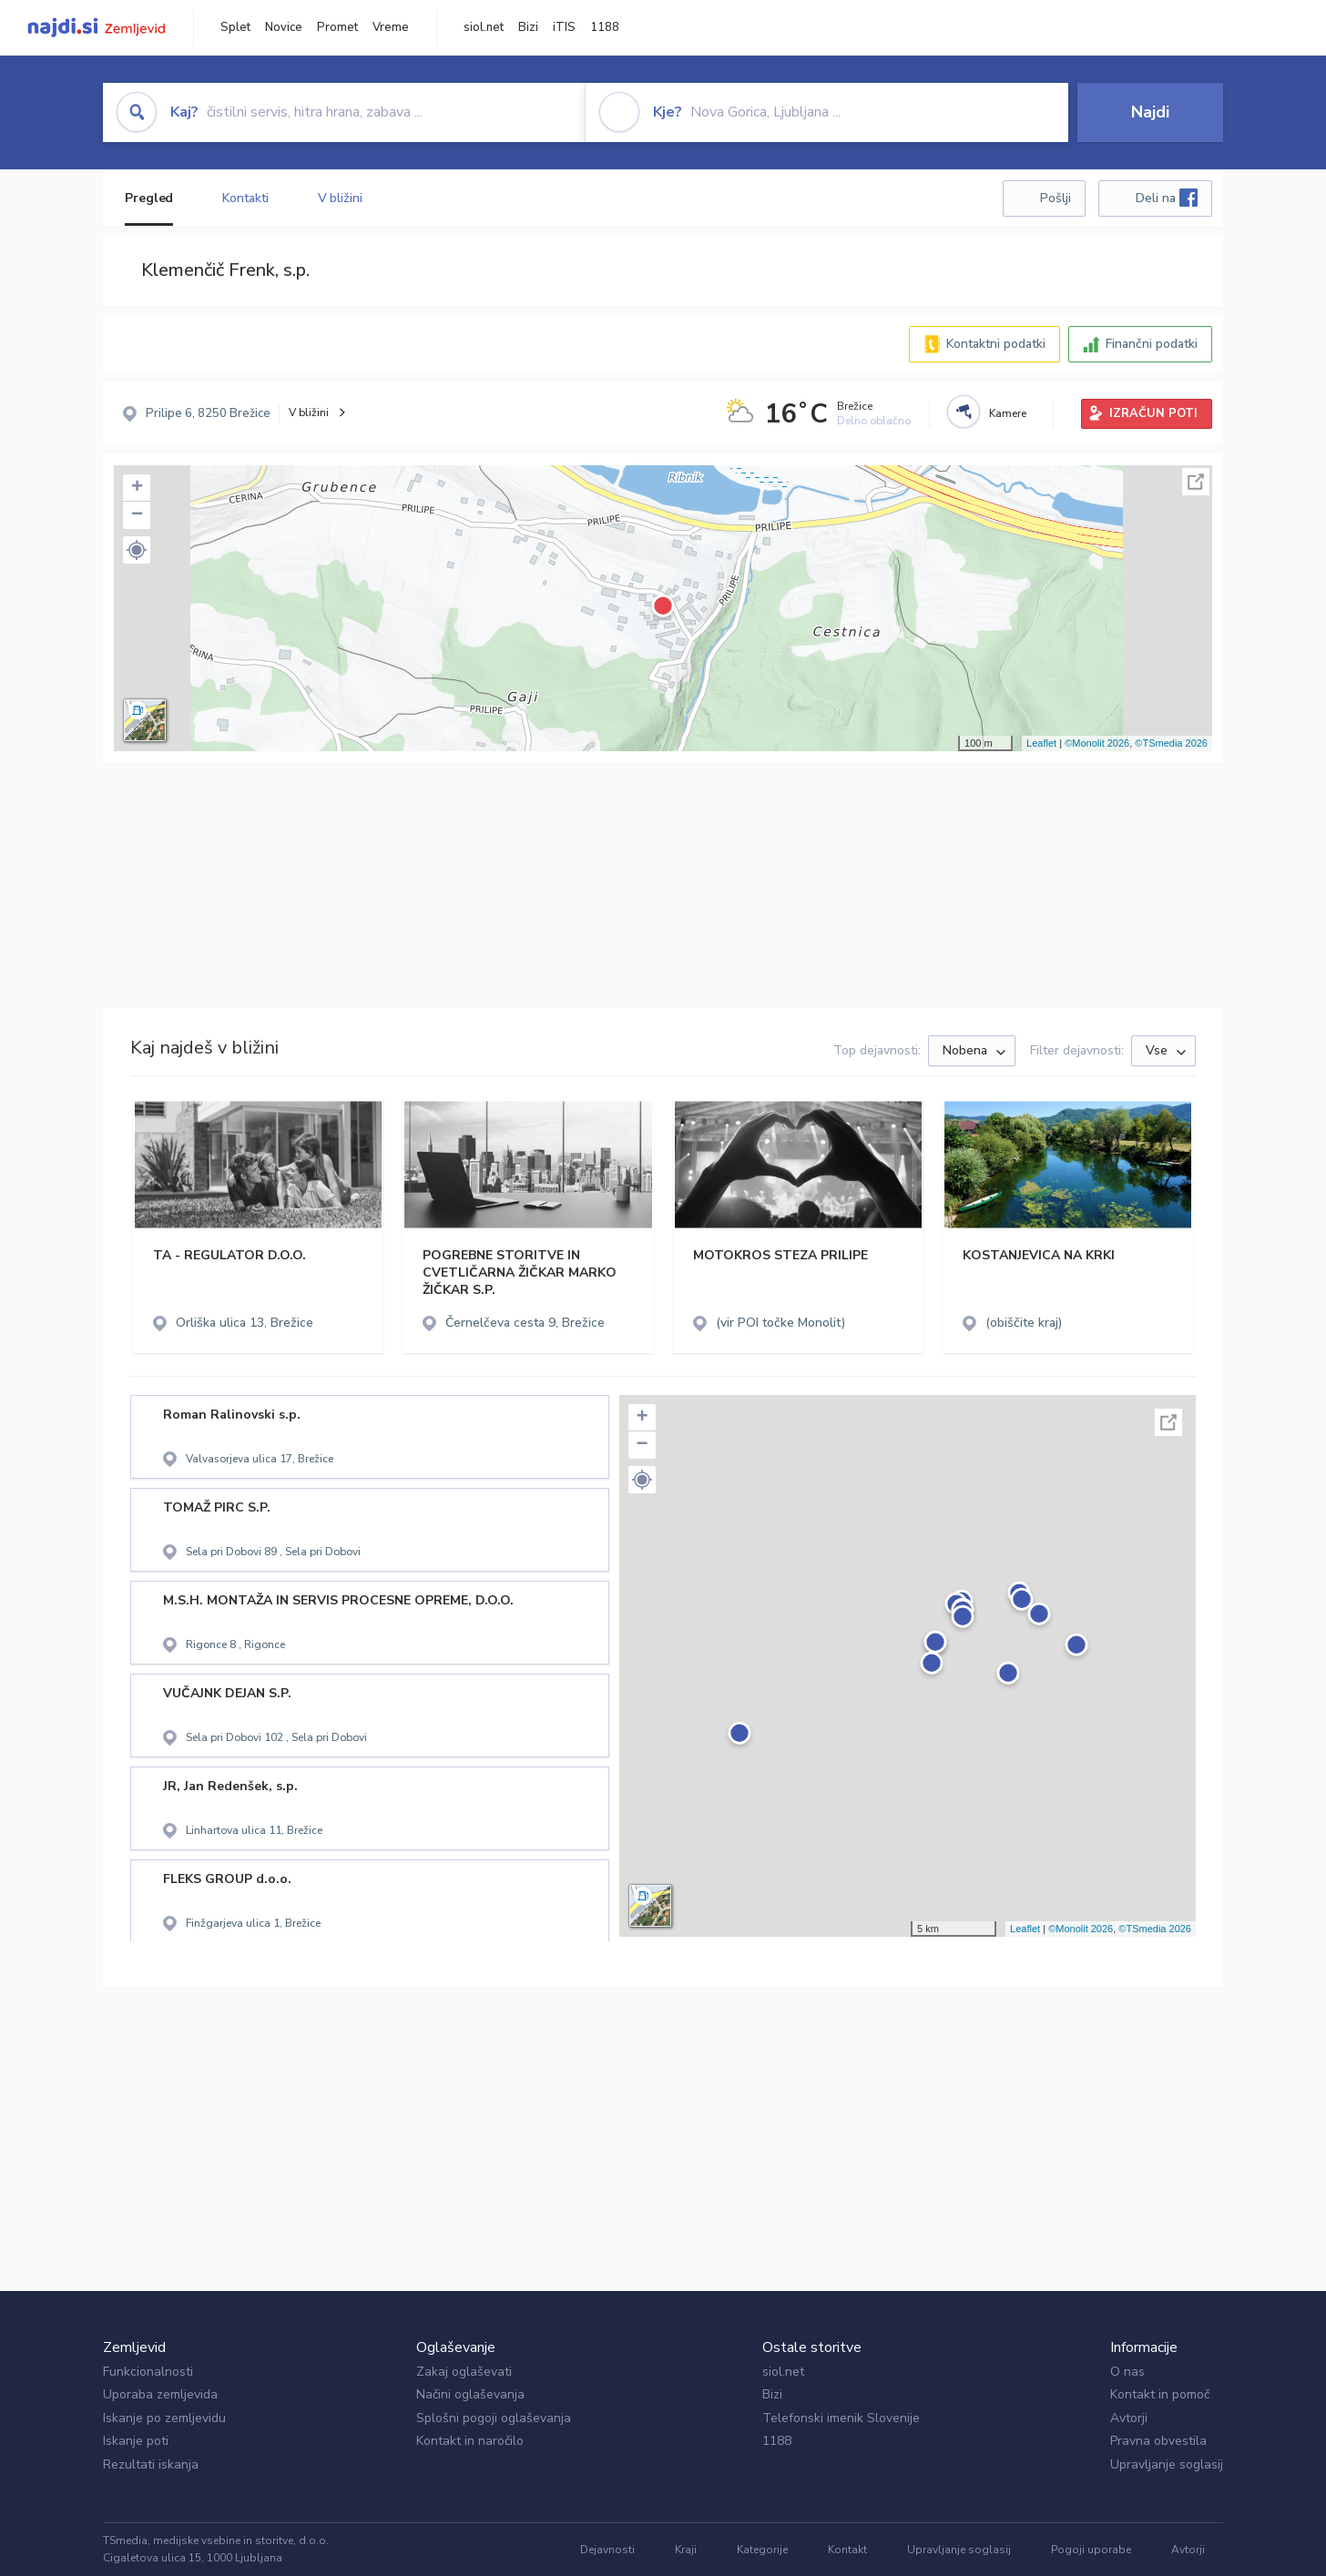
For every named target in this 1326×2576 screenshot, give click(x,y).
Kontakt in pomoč (1159, 2394)
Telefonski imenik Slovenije (841, 2418)
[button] (136, 550)
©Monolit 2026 (1097, 743)
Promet (337, 27)
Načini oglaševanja (470, 2394)
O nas (1127, 2371)
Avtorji (1129, 2418)
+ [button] (137, 488)
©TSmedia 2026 (1171, 743)
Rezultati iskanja (151, 2464)
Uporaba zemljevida (160, 2394)
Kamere (1007, 413)
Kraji (686, 2549)
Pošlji (1055, 198)
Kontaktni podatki (996, 343)
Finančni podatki (1152, 343)
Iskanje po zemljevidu (164, 2418)
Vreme (390, 27)
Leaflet (1041, 743)
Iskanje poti (135, 2440)
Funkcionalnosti (148, 2371)
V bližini (340, 198)
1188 (604, 27)
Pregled (149, 198)
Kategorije (762, 2549)
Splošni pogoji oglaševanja (493, 2418)
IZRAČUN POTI (1153, 413)
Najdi (1150, 112)
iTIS (564, 27)
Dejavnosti (607, 2549)
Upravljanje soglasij (1166, 2464)
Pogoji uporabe (1091, 2549)
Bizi (528, 27)
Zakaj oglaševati (464, 2371)
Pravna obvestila (1158, 2440)
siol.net (484, 27)
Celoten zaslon (1195, 481)
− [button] (137, 515)
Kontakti (245, 198)
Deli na (1167, 197)
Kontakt (847, 2549)
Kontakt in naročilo (470, 2440)
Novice (283, 27)
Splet (235, 27)
